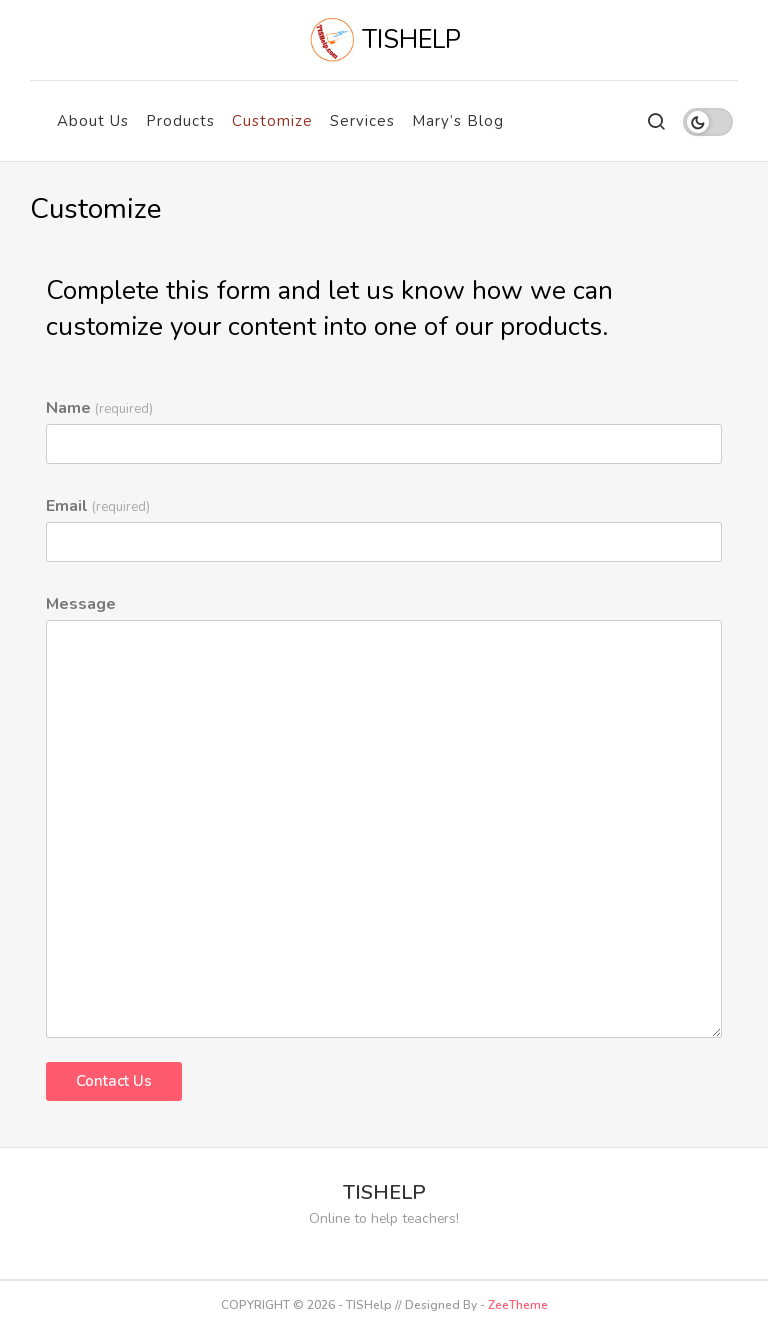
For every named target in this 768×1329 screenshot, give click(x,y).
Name (99, 408)
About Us (93, 121)
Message (81, 604)
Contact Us (114, 1081)
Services (362, 121)
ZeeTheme (518, 1305)
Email (98, 506)
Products (180, 121)
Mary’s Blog (458, 121)
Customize (272, 121)
